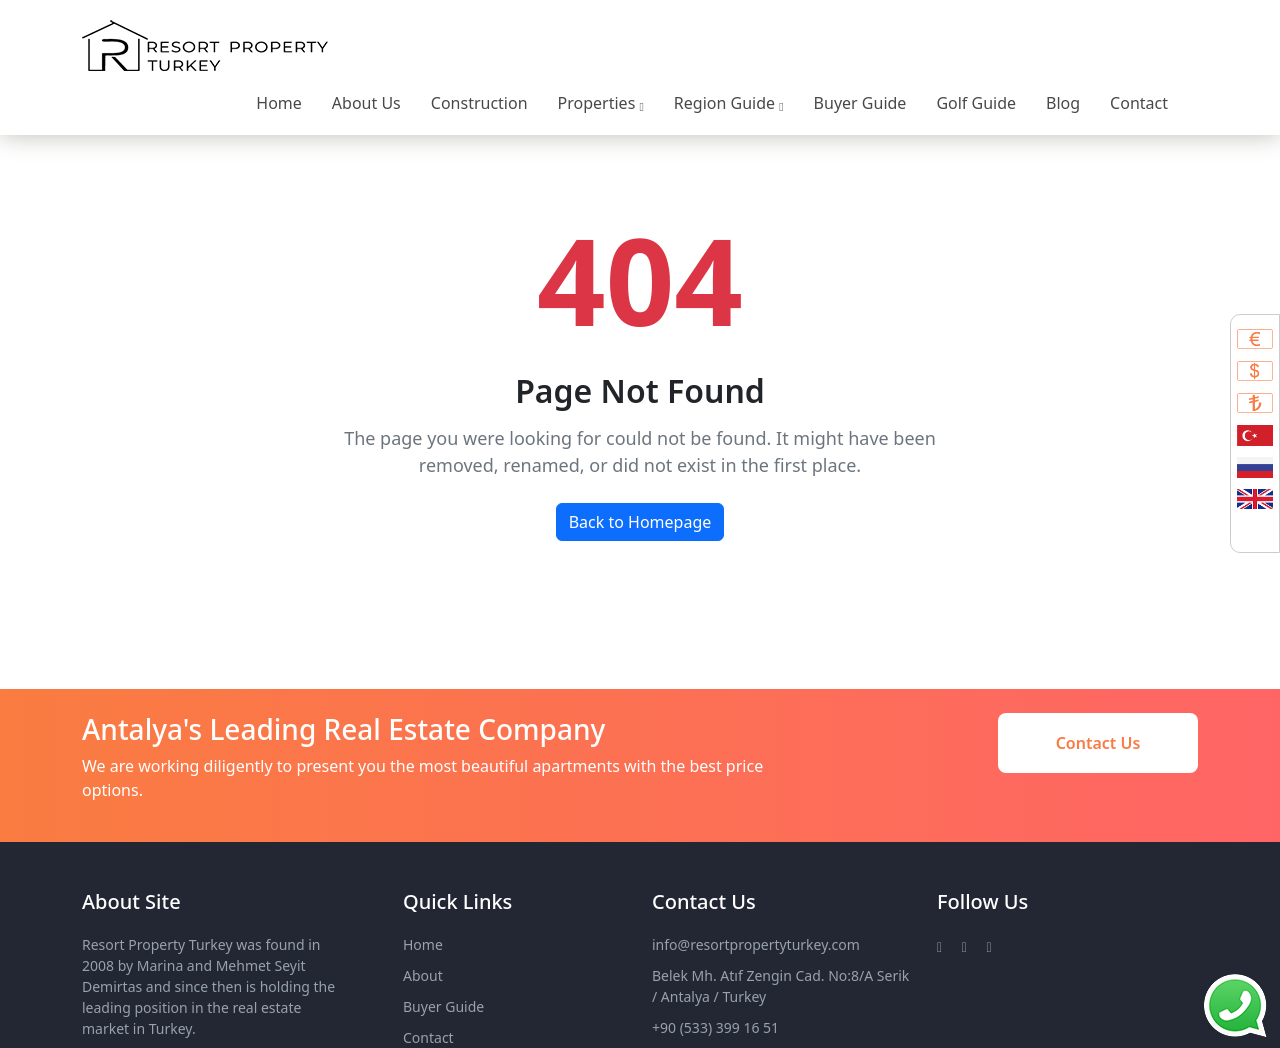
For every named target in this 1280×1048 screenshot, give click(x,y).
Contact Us (1098, 743)
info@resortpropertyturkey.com (756, 944)
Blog (1063, 103)
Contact (1139, 103)
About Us (366, 103)
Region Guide (729, 103)
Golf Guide (976, 103)
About (423, 975)
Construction (479, 103)
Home (279, 103)
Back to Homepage (640, 522)
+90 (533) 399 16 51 (715, 1027)
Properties (601, 103)
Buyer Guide (860, 103)
